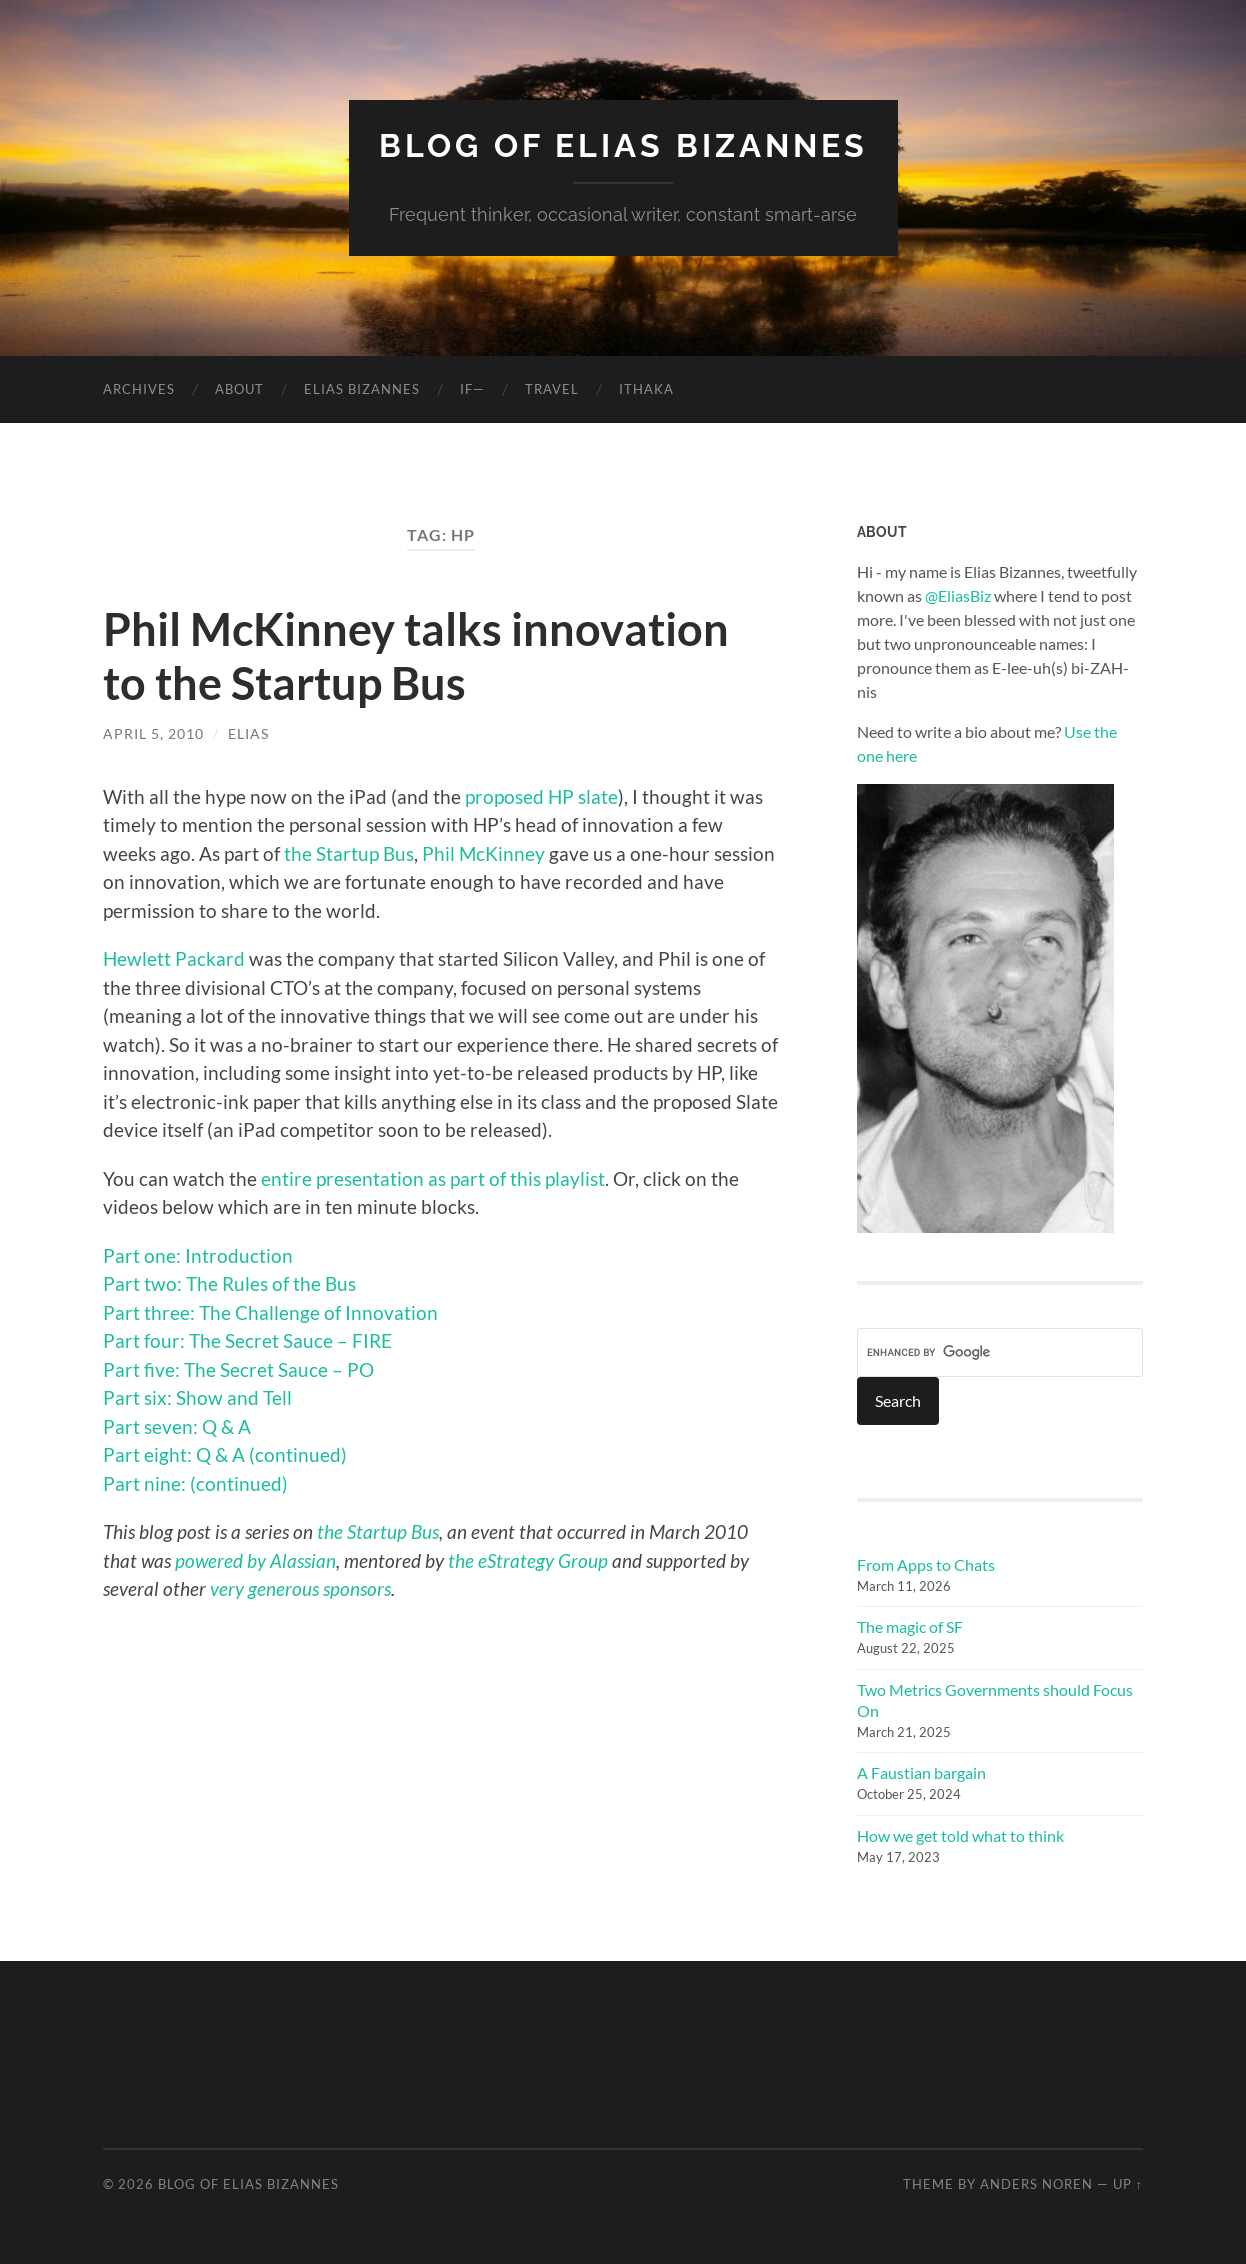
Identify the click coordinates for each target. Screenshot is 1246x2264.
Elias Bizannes (362, 389)
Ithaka (646, 389)
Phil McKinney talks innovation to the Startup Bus (416, 656)
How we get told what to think (960, 1835)
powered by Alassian (255, 1560)
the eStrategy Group (528, 1560)
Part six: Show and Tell (197, 1397)
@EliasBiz (958, 595)
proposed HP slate (541, 796)
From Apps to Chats (926, 1564)
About (239, 389)
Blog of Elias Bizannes (623, 145)
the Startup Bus (349, 853)
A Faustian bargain (921, 1772)
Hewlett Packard (176, 958)
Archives (139, 389)
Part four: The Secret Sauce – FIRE (247, 1340)
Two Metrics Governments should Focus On (995, 1700)
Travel (552, 389)
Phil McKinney (483, 853)
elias (248, 733)
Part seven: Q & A (177, 1426)
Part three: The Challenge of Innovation (270, 1312)
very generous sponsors (300, 1588)
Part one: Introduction (198, 1255)
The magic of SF (910, 1626)
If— (472, 389)
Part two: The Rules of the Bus (229, 1283)
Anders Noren (1036, 2184)
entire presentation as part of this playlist (433, 1178)
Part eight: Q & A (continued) (225, 1454)
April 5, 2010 (153, 733)
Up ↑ (1128, 2184)
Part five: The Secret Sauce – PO (238, 1369)
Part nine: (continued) (195, 1483)
